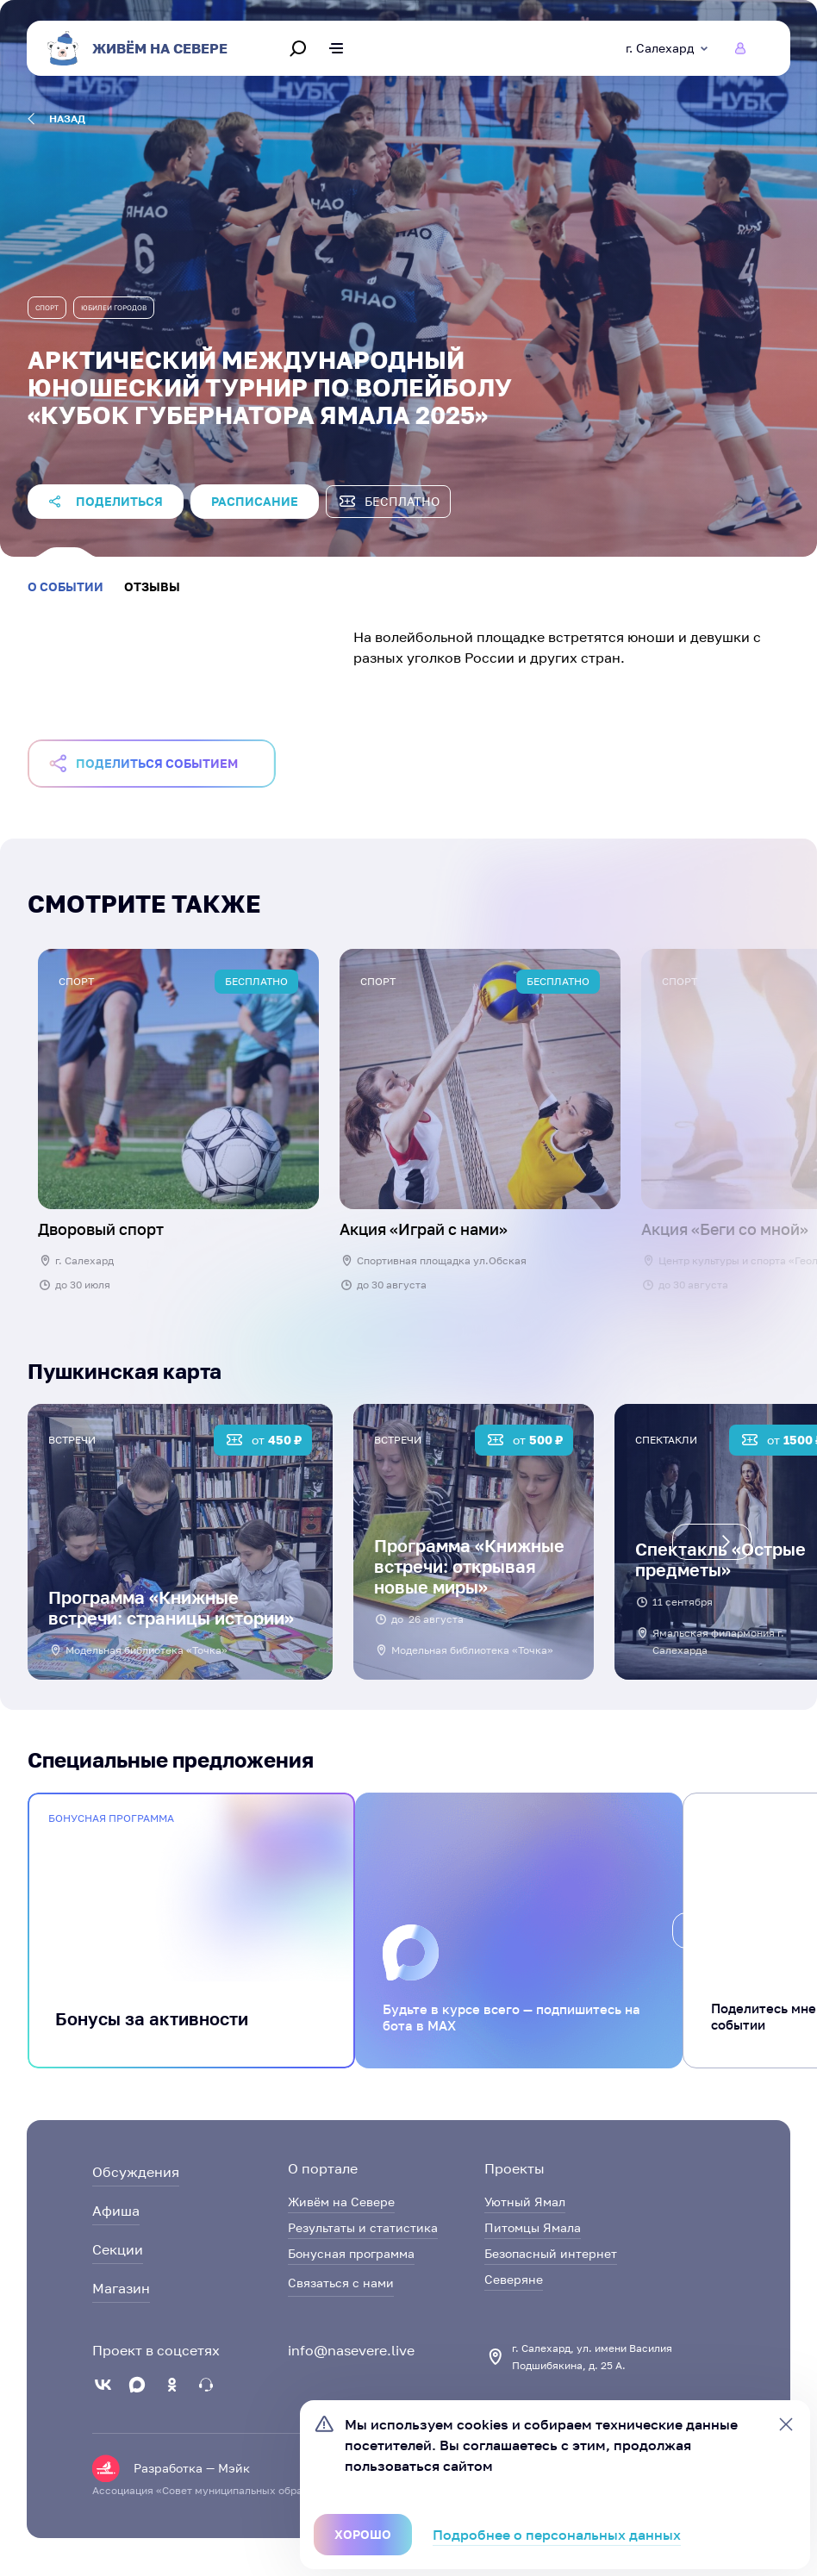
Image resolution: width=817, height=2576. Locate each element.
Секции (117, 2249)
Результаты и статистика (363, 2227)
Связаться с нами (341, 2282)
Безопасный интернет (550, 2253)
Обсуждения (135, 2171)
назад (56, 119)
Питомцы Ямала (532, 2227)
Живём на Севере (341, 2201)
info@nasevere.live (351, 2350)
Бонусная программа (351, 2253)
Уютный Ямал (524, 2201)
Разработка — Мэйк (192, 2468)
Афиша (116, 2210)
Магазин (121, 2288)
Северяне (513, 2279)
